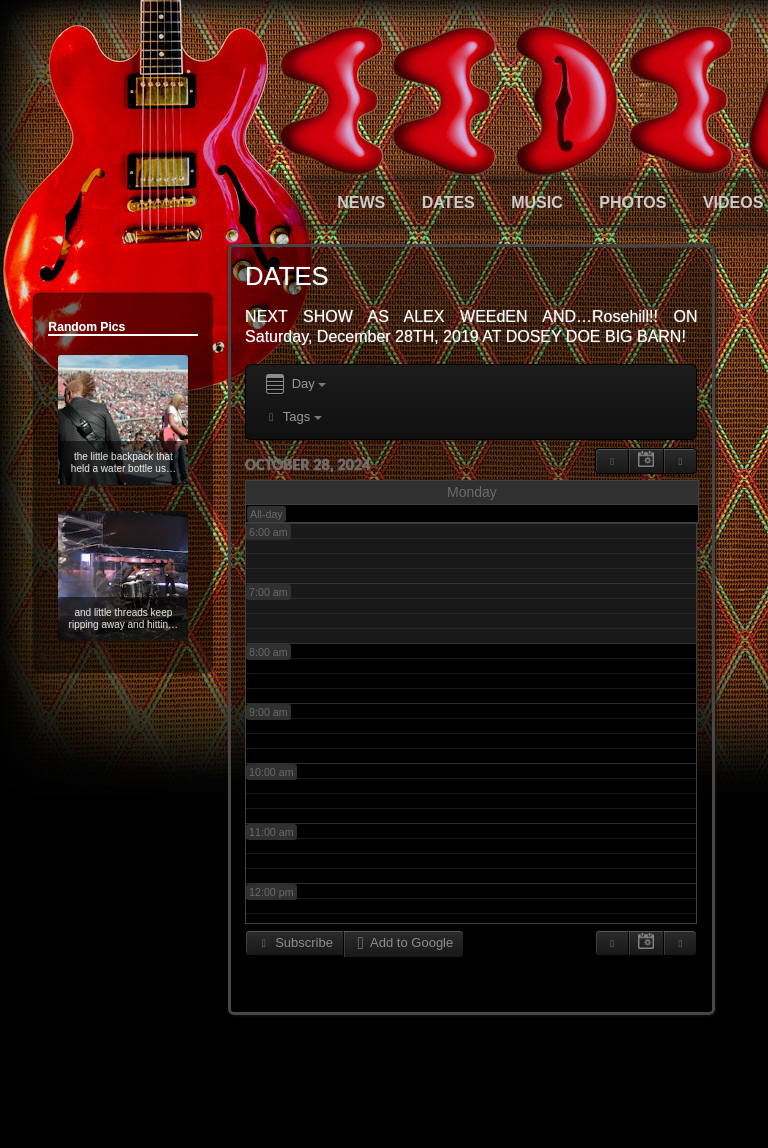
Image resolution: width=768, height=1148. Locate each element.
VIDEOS (733, 202)
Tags (292, 416)
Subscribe (294, 942)
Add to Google (403, 942)
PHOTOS (632, 202)
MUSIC (537, 202)
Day (294, 384)
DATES (448, 202)
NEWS (361, 202)
